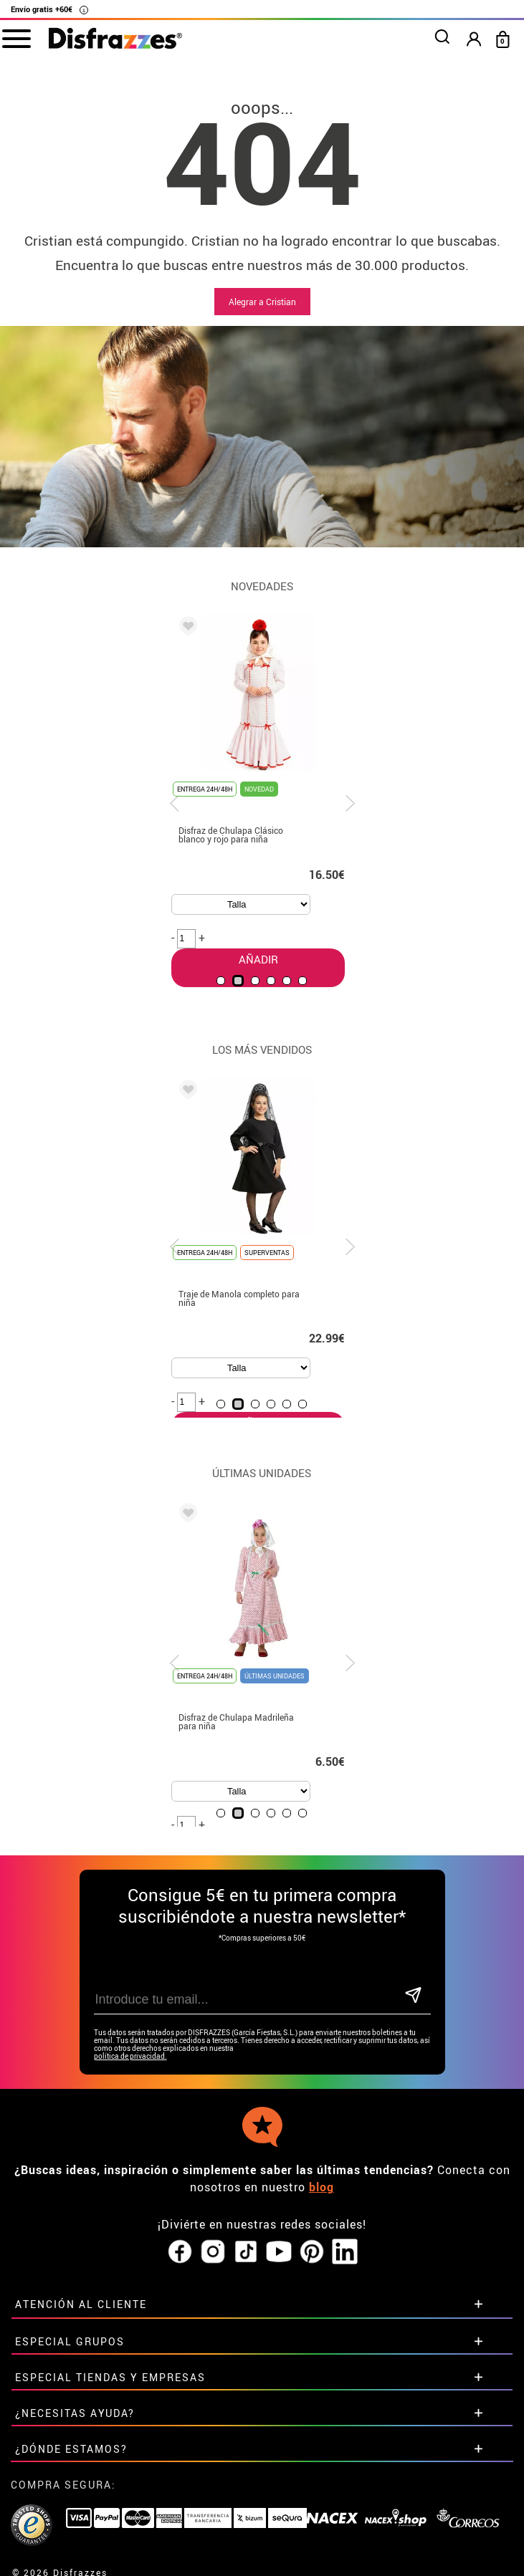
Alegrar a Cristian (262, 301)
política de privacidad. (130, 2056)
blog (321, 2187)
